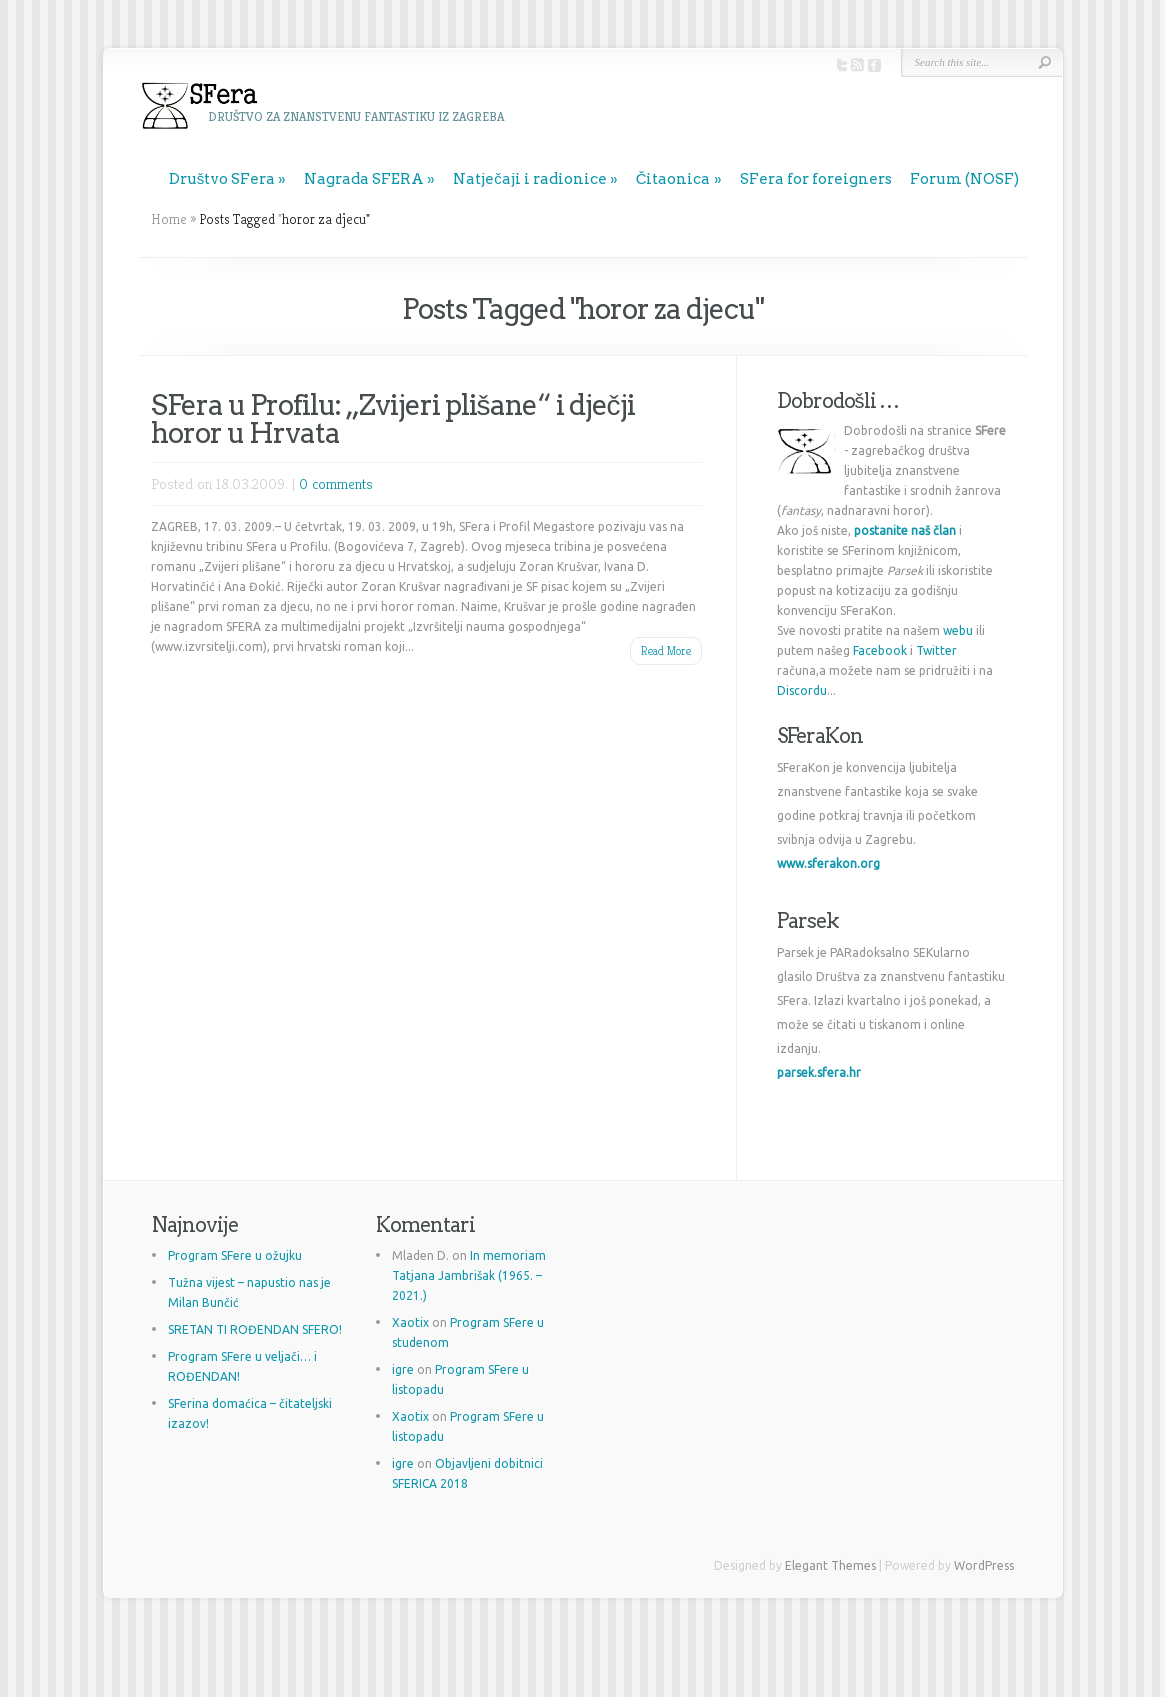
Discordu (802, 690)
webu (958, 630)
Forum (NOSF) (964, 179)
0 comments (336, 483)
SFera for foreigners (816, 179)
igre (403, 1369)
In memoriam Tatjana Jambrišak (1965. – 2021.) (469, 1275)
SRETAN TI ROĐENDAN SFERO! (255, 1329)
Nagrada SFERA (364, 179)
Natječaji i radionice (530, 179)
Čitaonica (673, 179)
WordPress (984, 1565)
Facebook (880, 650)
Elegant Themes (830, 1565)
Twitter (936, 650)
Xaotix (410, 1322)
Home (169, 219)
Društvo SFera (222, 179)
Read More (666, 650)
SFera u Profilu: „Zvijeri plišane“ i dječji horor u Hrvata (393, 419)
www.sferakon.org (828, 863)
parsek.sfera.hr (819, 1072)
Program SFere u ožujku (235, 1255)
